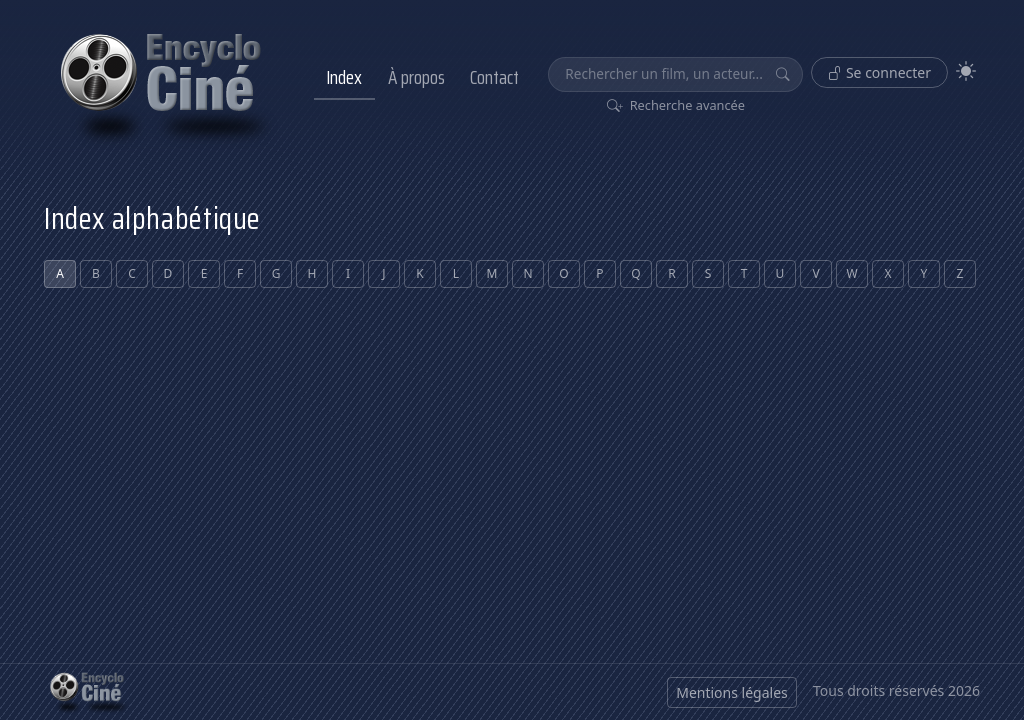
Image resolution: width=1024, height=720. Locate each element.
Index (344, 77)
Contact (494, 77)
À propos (416, 77)
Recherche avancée (676, 105)
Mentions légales (732, 692)
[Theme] (966, 71)
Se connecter (879, 72)
